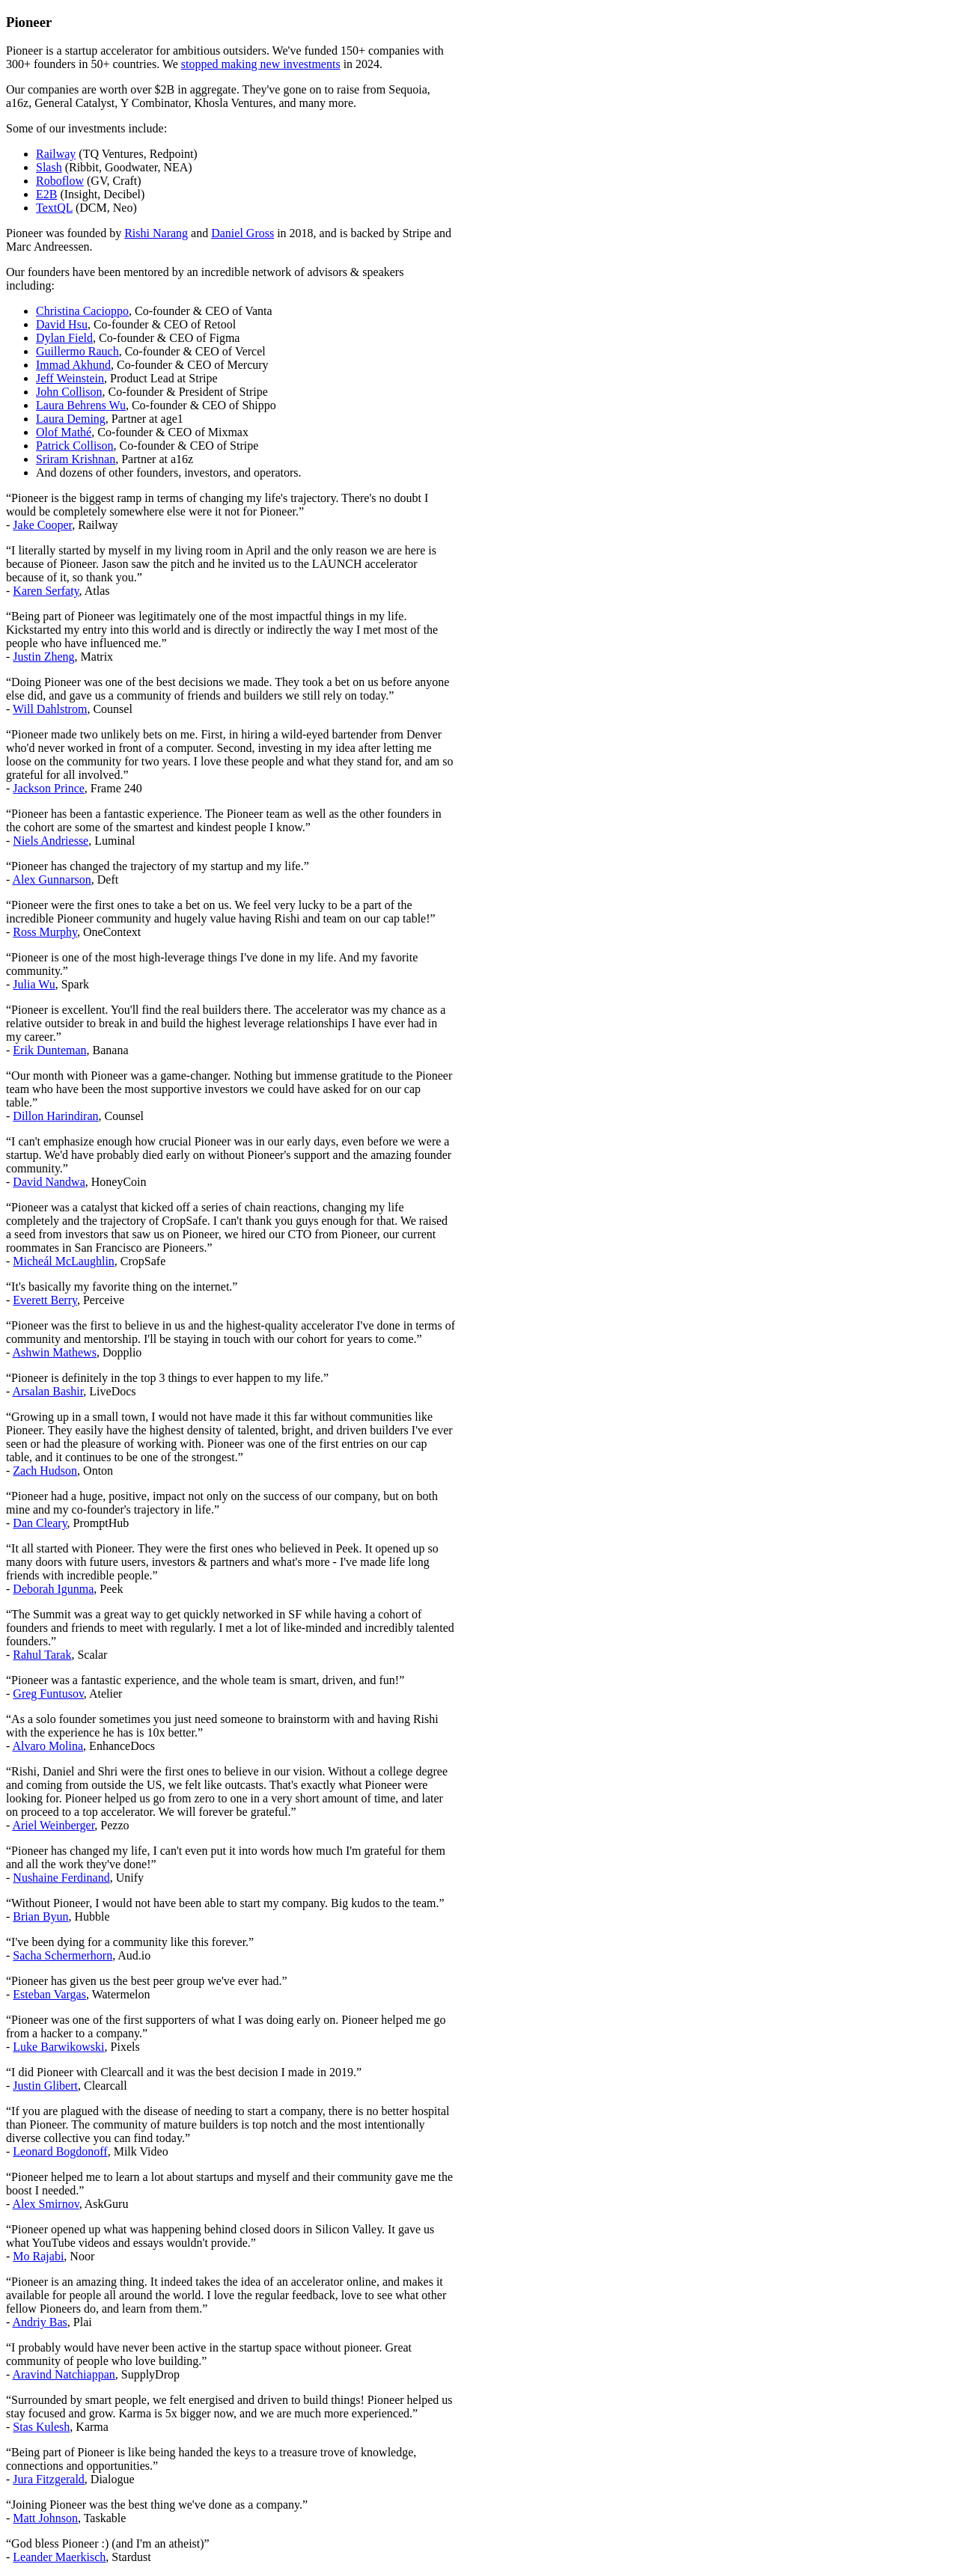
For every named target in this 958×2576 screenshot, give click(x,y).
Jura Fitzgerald (49, 2479)
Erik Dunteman (49, 1050)
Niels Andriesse (50, 840)
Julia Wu (34, 984)
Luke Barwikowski (58, 2046)
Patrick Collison (75, 445)
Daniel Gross (242, 233)
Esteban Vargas (49, 1994)
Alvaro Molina (47, 1746)
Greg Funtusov (48, 1693)
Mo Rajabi (38, 2256)
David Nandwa (49, 1181)
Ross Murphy (45, 932)
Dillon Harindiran (55, 1116)
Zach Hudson (45, 1470)
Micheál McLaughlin (64, 1261)
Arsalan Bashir (47, 1391)
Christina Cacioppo (82, 311)
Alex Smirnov (45, 2203)
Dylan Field (64, 337)
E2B (46, 194)
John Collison (69, 391)
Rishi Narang (156, 233)
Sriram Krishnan (75, 459)
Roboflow (60, 180)
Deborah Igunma (53, 1588)
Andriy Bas (39, 2322)
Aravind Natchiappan (63, 2374)
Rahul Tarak (42, 1654)
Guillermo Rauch (77, 351)
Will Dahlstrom (50, 709)
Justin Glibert (45, 2085)
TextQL (54, 207)
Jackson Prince (49, 788)
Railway (56, 153)
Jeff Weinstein (70, 378)
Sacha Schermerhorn (62, 1955)
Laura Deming (71, 418)
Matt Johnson (45, 2518)
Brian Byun (40, 1916)
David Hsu (62, 324)
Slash (49, 167)
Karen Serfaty (46, 590)
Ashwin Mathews (54, 1352)
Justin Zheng (43, 656)
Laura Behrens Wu (81, 405)
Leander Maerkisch (59, 2557)
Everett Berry (45, 1300)
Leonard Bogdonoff (60, 2151)
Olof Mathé (63, 432)
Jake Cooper (42, 524)
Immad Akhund (73, 364)
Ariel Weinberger (53, 1825)
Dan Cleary (40, 1523)
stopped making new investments (261, 64)
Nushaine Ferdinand (61, 1877)
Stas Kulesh (41, 2426)
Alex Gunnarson (51, 879)
